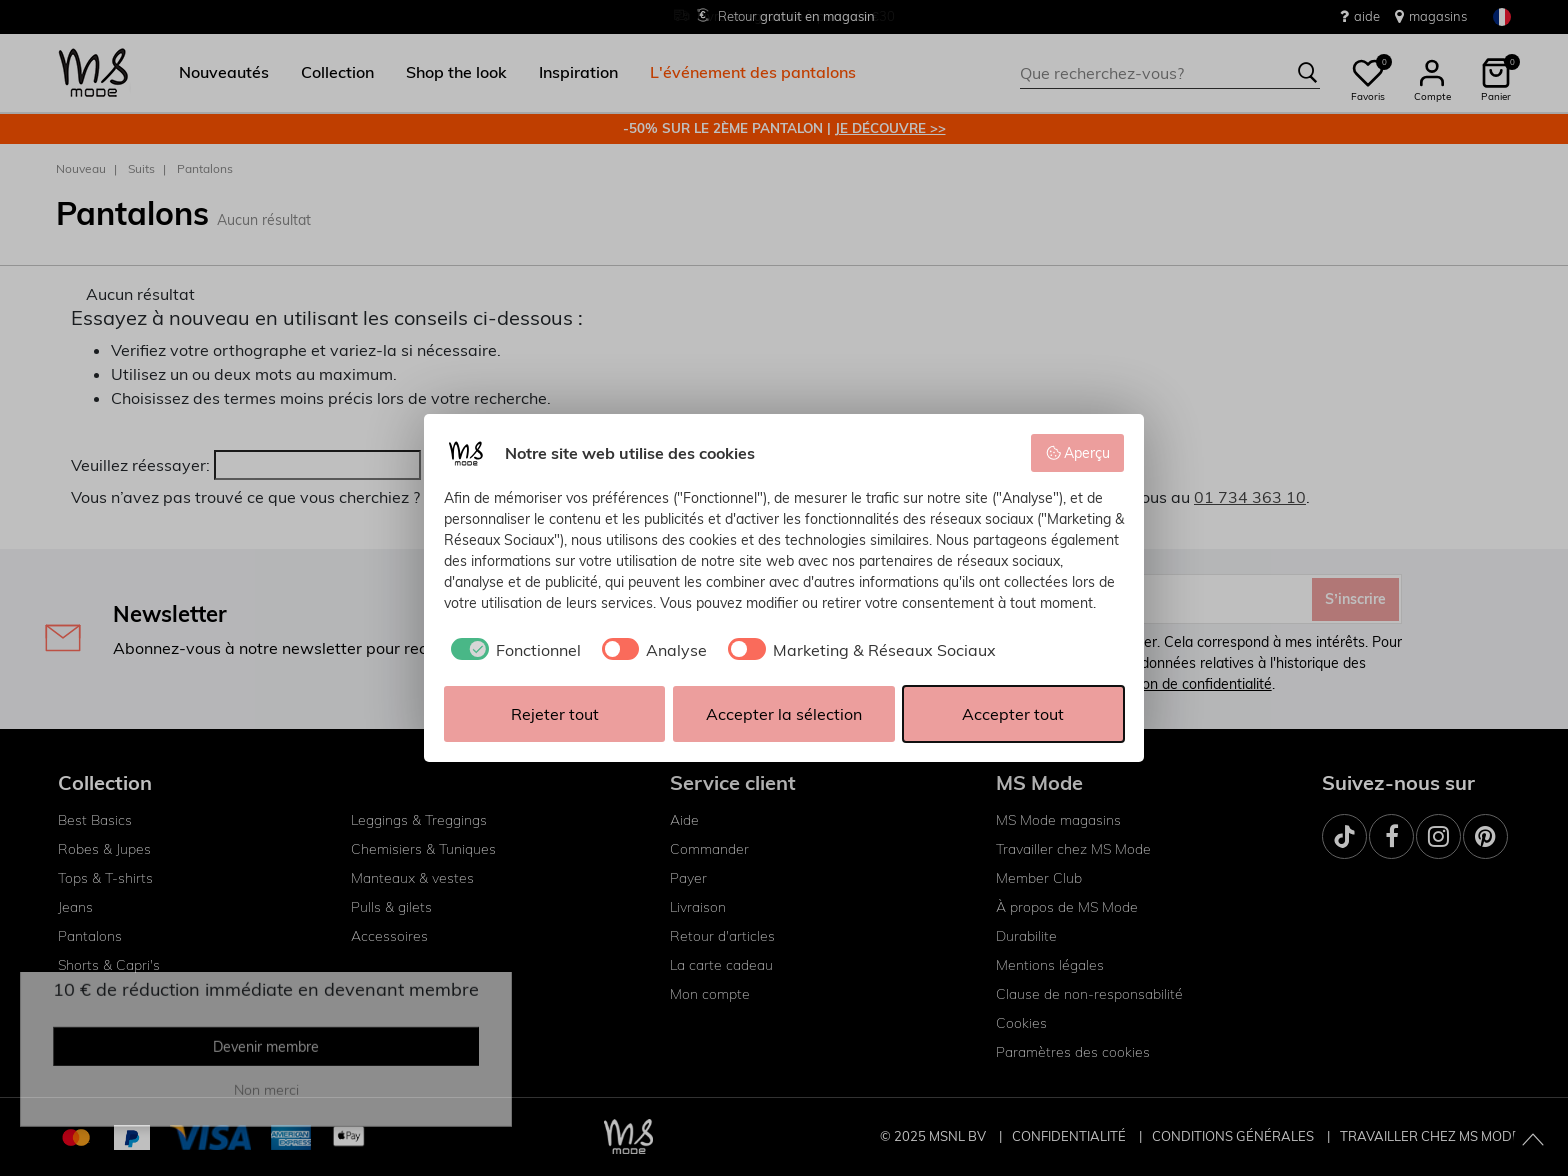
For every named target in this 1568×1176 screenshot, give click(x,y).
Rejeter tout (555, 714)
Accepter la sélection (784, 714)
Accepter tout (1013, 714)
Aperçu (1078, 453)
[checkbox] (512, 650)
